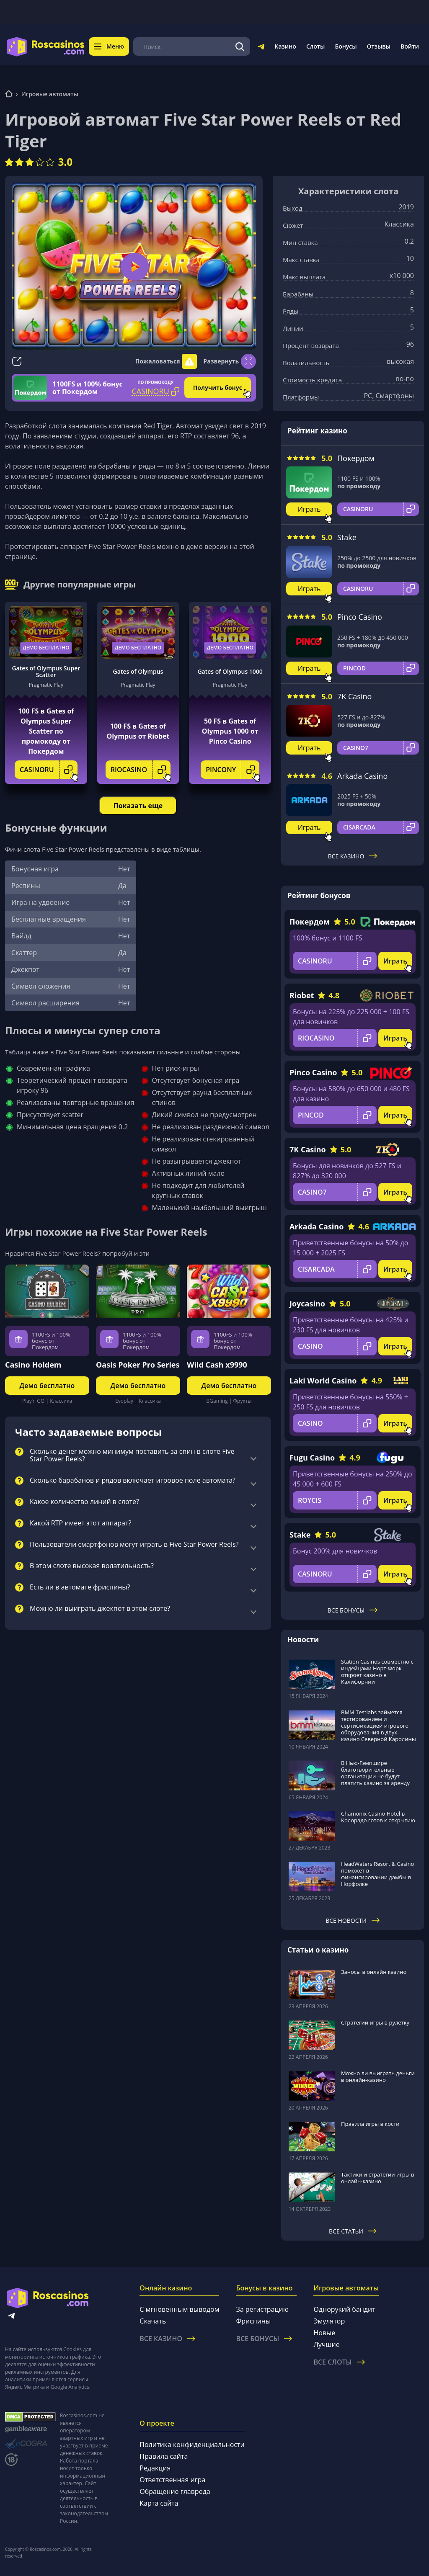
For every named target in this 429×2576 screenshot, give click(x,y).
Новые (324, 2332)
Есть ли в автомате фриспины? (80, 1587)
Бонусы (346, 46)
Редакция (155, 2468)
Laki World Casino (323, 1380)
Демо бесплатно (46, 647)
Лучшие (326, 2344)
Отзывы (379, 46)
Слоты (315, 46)
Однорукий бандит (344, 2309)
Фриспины (253, 2321)
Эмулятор (329, 2321)
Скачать (153, 2321)
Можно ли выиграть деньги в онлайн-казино (378, 2076)
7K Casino (354, 696)
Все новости (353, 1920)
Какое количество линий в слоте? (84, 1502)
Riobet (301, 995)
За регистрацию (262, 2309)
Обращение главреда (175, 2491)
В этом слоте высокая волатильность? (92, 1566)
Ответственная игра (172, 2479)
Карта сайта (159, 2503)
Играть (309, 509)
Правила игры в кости (370, 2123)
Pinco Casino (359, 617)
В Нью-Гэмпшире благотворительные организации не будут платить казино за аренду (375, 1772)
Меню (109, 46)
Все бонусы (352, 1610)
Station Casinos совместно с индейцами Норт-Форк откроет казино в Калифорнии (377, 1671)
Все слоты (338, 2362)
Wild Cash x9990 (217, 1364)
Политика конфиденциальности (192, 2444)
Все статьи (352, 2231)
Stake (347, 537)
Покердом (356, 458)
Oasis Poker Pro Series (137, 1364)
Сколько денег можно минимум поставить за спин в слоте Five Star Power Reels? (132, 1455)
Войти (410, 46)
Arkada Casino (362, 776)
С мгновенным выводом (179, 2309)
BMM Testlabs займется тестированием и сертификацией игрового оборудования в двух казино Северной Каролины (378, 1725)
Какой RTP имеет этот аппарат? (80, 1523)
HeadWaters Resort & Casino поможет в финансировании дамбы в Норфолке (377, 1873)
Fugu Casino (312, 1457)
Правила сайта (164, 2456)
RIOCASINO (141, 769)
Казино (285, 46)
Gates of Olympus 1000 (229, 671)
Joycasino (307, 1303)
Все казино (352, 856)
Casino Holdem (33, 1364)
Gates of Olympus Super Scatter (46, 671)
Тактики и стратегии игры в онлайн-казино (377, 2177)
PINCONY (232, 769)
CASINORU (49, 769)
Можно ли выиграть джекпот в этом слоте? (100, 1609)
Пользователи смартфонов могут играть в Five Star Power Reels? (134, 1544)
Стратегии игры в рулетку (375, 2022)
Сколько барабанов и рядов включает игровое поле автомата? (132, 1480)
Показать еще (138, 805)
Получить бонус (217, 388)
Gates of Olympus (138, 671)
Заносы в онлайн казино (373, 1971)
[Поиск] (239, 46)
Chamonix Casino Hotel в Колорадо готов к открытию (378, 1817)
